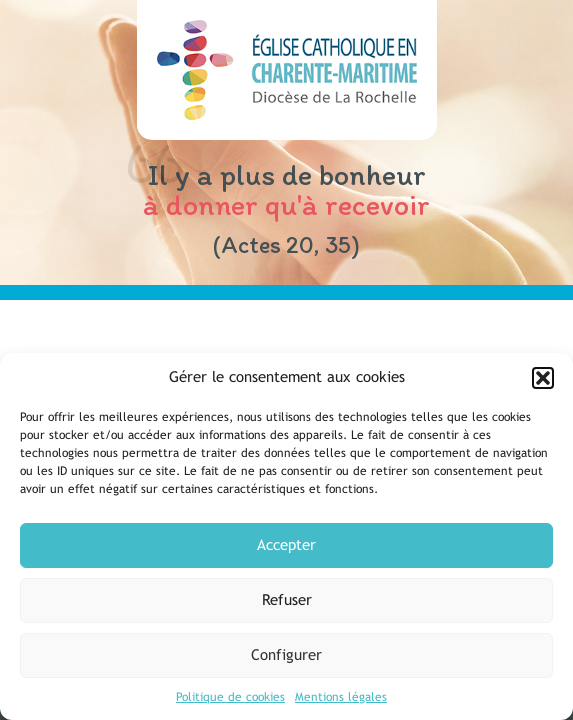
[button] (543, 378)
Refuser (287, 599)
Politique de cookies (230, 697)
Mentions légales (341, 697)
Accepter (286, 544)
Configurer (286, 654)
